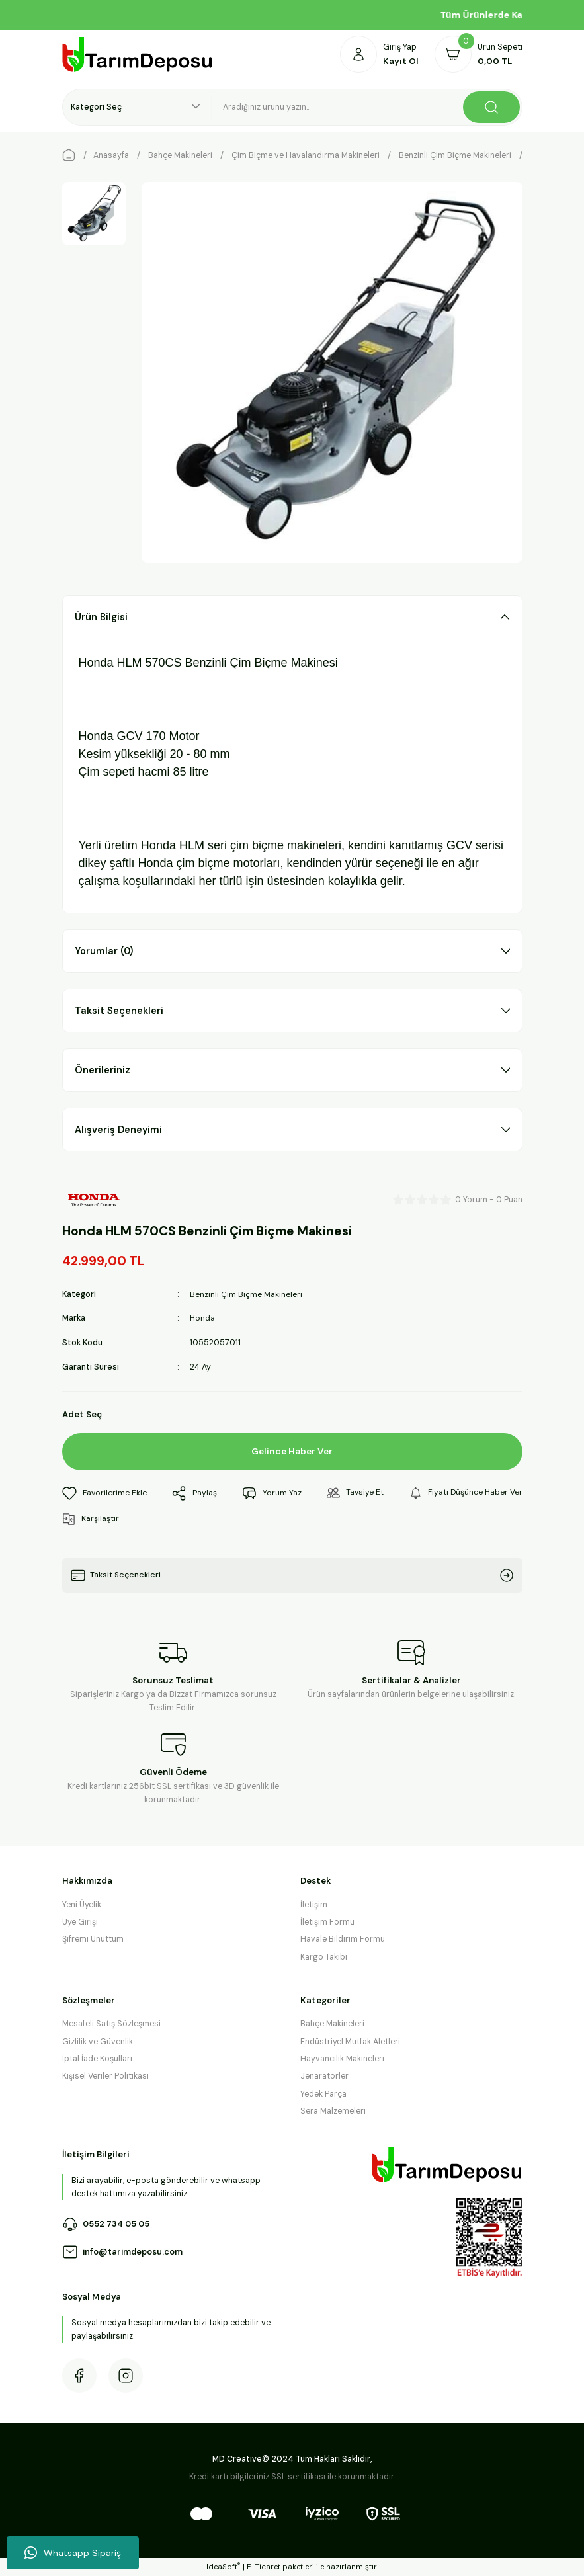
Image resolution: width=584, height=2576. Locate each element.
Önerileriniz (102, 1070)
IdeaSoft (223, 2566)
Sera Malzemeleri (333, 2110)
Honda (203, 1318)
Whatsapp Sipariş (72, 2553)
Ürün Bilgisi (101, 617)
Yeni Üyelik (81, 1904)
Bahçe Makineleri (332, 2023)
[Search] (367, 107)
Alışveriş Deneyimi (118, 1130)
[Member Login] (379, 54)
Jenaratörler (324, 2076)
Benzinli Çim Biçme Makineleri (246, 1294)
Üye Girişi (80, 1921)
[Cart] (478, 54)
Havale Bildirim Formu (342, 1939)
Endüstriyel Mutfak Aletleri (350, 2041)
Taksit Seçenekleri (119, 1011)
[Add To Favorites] (105, 1492)
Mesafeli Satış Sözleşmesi (111, 2023)
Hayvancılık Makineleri (342, 2058)
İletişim (313, 1904)
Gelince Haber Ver (292, 1451)
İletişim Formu (327, 1921)
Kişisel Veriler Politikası (105, 2076)
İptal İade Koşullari (97, 2058)
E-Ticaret (263, 2567)
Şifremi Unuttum (93, 1939)
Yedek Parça (323, 2093)
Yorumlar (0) (104, 951)
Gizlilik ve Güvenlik (97, 2041)
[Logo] (137, 54)
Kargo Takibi (323, 1956)
